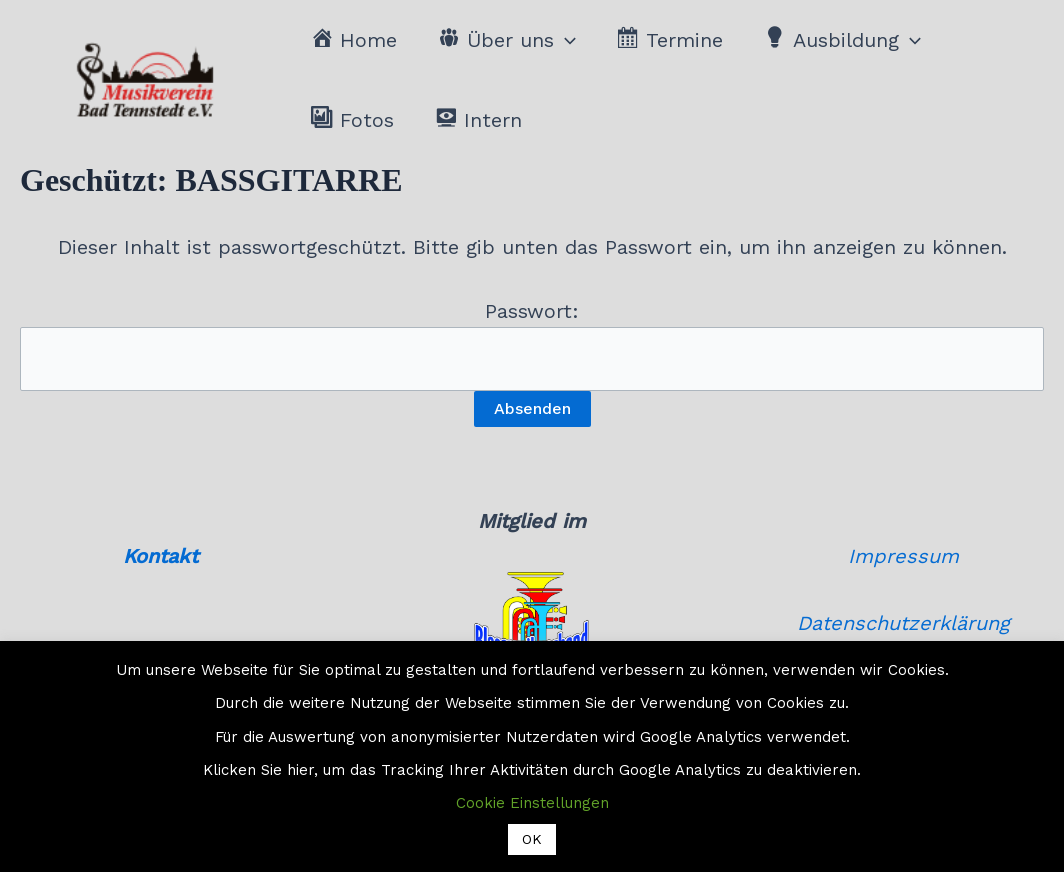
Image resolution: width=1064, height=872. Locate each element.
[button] (565, 40)
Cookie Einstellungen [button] (532, 803)
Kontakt (160, 556)
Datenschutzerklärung (903, 623)
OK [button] (532, 839)
